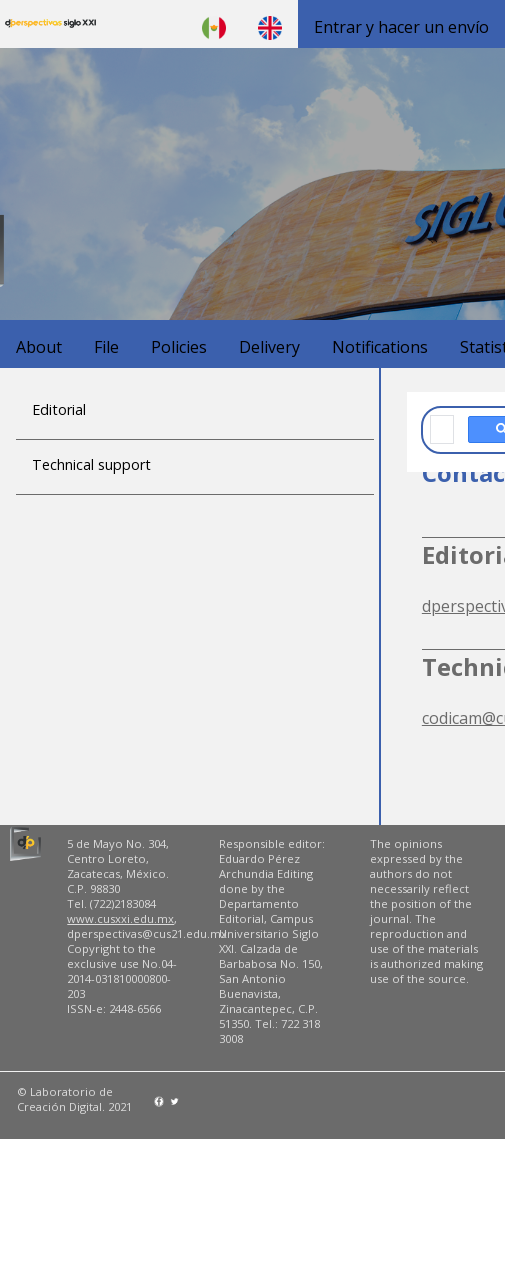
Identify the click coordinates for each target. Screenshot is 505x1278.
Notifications (380, 347)
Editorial (59, 409)
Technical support (91, 464)
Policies (179, 347)
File (106, 347)
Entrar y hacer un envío (401, 27)
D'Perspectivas (50, 24)
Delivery (269, 347)
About (39, 347)
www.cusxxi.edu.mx (120, 918)
